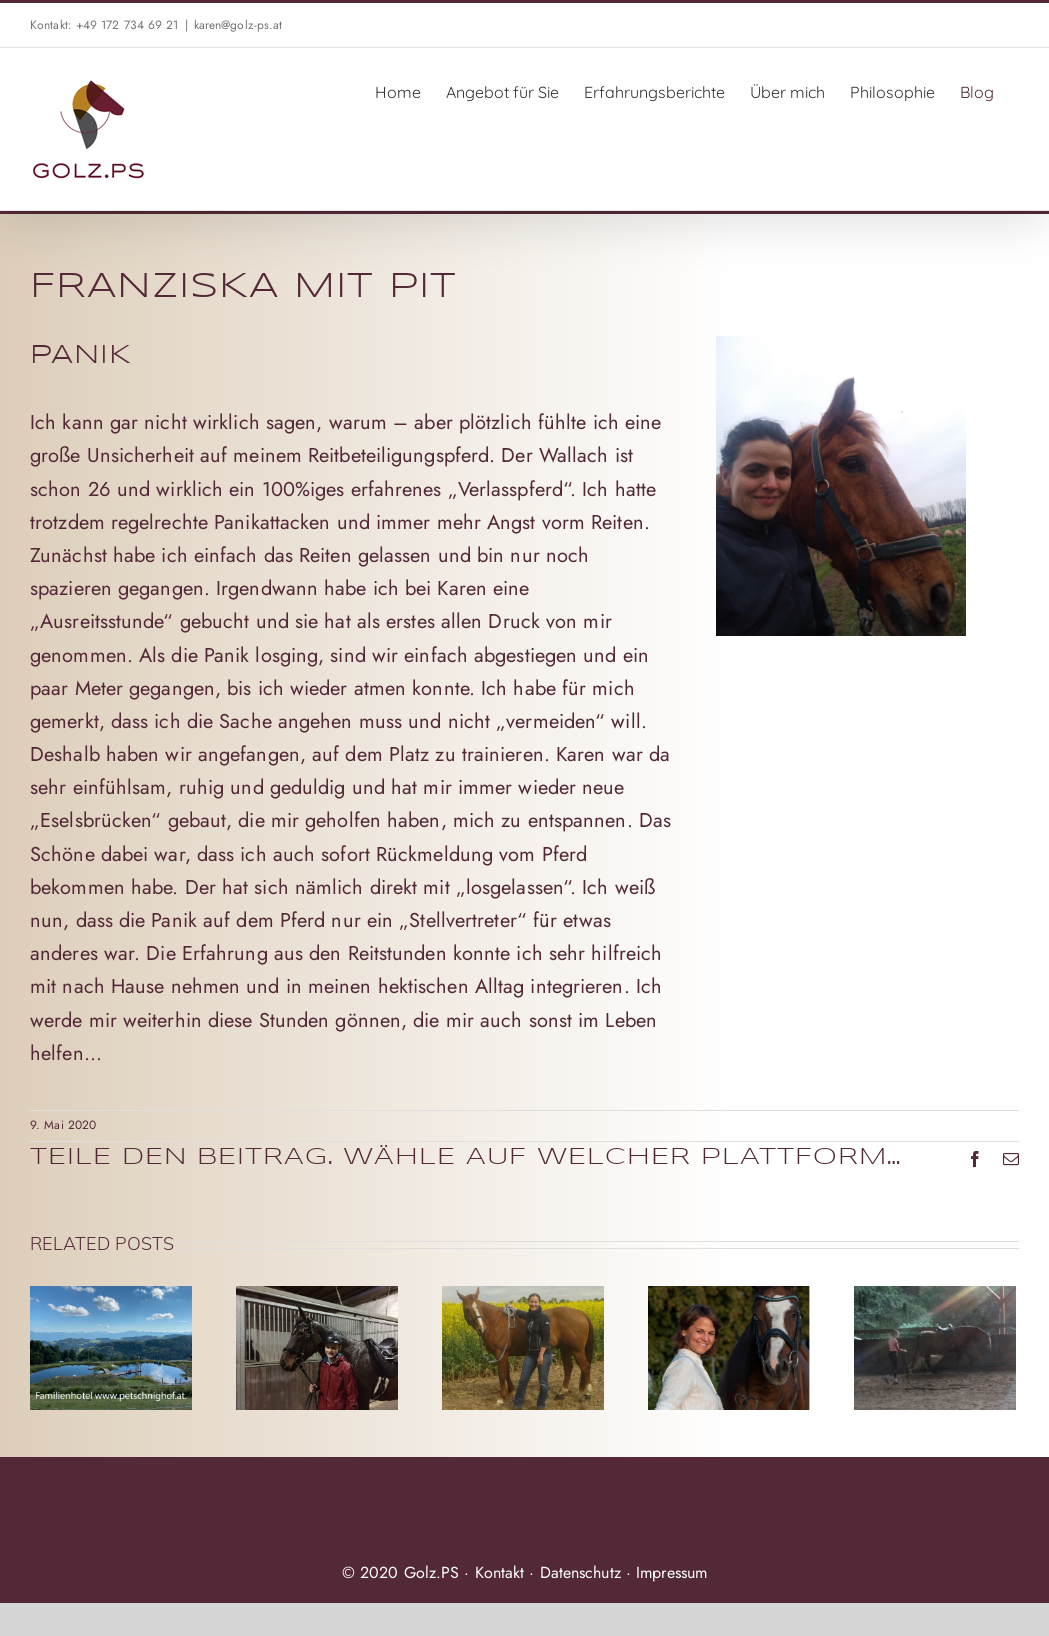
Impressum (671, 1572)
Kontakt (500, 1572)
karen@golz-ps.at (238, 25)
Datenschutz (580, 1572)
